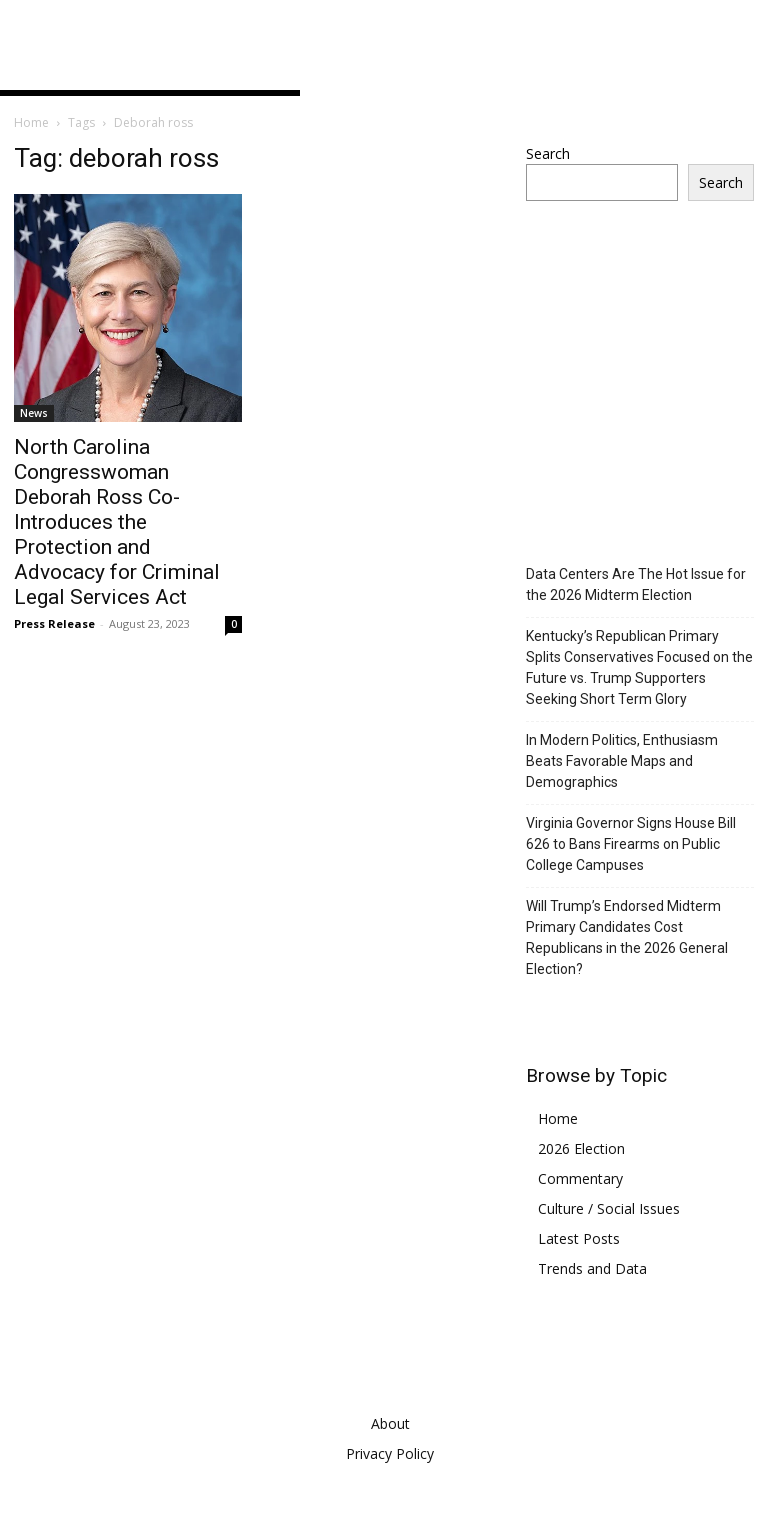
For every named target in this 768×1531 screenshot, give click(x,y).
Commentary (580, 1178)
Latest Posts (579, 1238)
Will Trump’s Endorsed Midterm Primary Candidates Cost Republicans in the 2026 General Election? (627, 937)
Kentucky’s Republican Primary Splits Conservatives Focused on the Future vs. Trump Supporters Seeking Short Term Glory (639, 667)
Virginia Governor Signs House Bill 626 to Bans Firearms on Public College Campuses (631, 844)
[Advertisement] (647, 408)
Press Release (54, 623)
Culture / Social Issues (609, 1208)
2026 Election (581, 1148)
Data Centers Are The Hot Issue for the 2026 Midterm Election (636, 584)
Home (31, 122)
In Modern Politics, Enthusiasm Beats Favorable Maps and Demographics (622, 761)
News (34, 413)
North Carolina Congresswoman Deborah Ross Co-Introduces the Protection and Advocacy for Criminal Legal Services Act (117, 522)
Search (548, 153)
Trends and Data (592, 1268)
